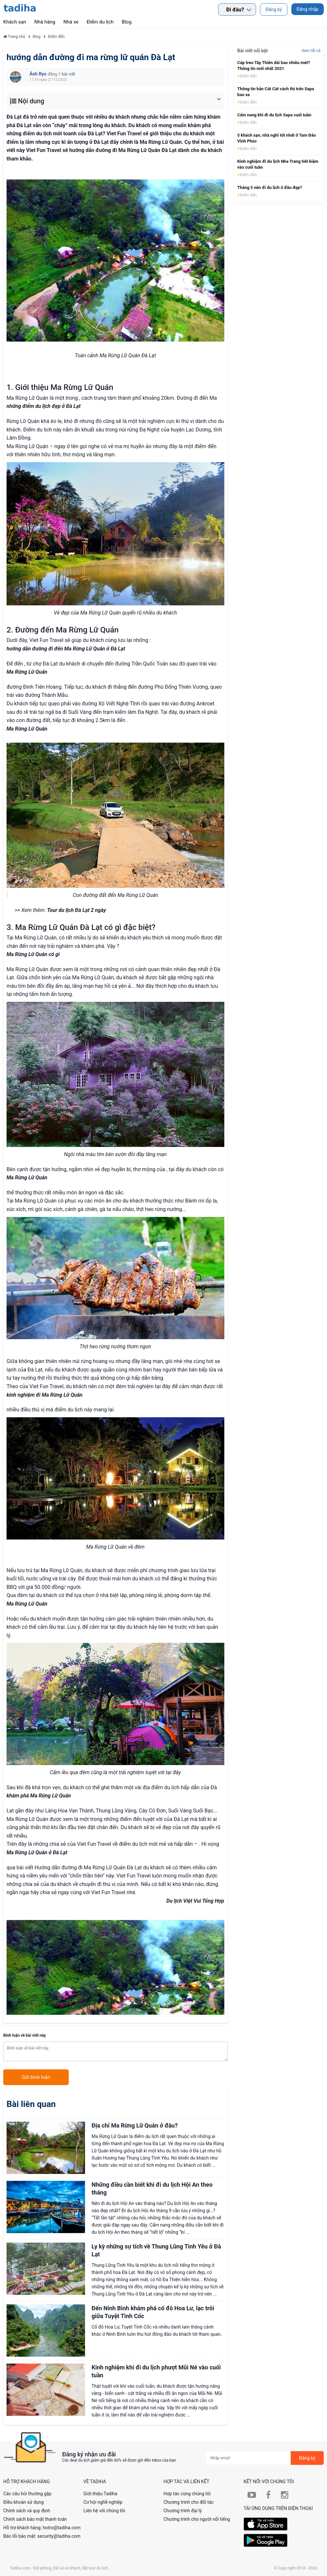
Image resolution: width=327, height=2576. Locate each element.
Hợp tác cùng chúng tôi (187, 2493)
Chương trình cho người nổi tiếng (197, 2519)
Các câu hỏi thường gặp (27, 2493)
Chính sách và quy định (26, 2510)
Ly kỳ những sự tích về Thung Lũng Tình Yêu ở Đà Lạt (156, 2250)
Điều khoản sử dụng (23, 2502)
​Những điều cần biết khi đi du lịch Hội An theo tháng (152, 2188)
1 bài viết (66, 74)
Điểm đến (248, 76)
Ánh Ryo (38, 73)
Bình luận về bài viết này (24, 2035)
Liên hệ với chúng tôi (104, 2510)
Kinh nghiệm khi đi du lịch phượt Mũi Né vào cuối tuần (156, 2371)
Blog (126, 22)
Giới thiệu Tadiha (100, 2493)
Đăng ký (274, 9)
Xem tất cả (311, 50)
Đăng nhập (307, 9)
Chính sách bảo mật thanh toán (35, 2519)
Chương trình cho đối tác (189, 2502)
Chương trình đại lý (183, 2510)
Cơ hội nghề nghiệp (102, 2502)
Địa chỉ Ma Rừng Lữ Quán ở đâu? (135, 2125)
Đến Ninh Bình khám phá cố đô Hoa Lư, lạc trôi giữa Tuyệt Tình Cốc (153, 2312)
